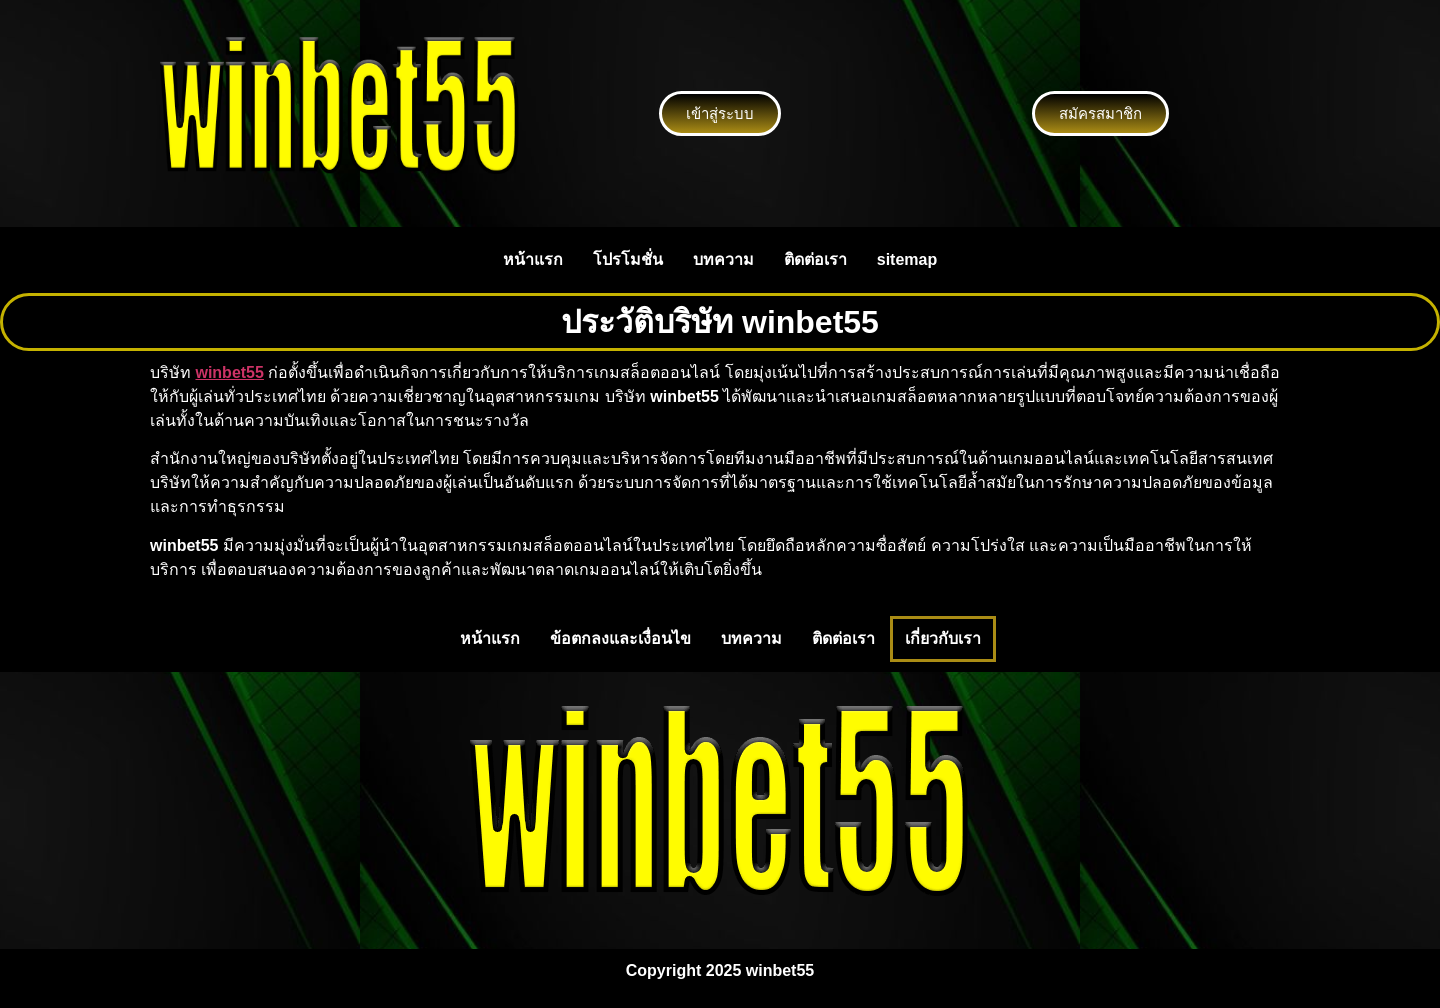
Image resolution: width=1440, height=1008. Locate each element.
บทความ (723, 259)
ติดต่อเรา (815, 259)
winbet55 (229, 372)
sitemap (907, 259)
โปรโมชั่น (628, 259)
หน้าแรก (533, 259)
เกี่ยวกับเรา (943, 638)
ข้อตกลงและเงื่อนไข (620, 638)
